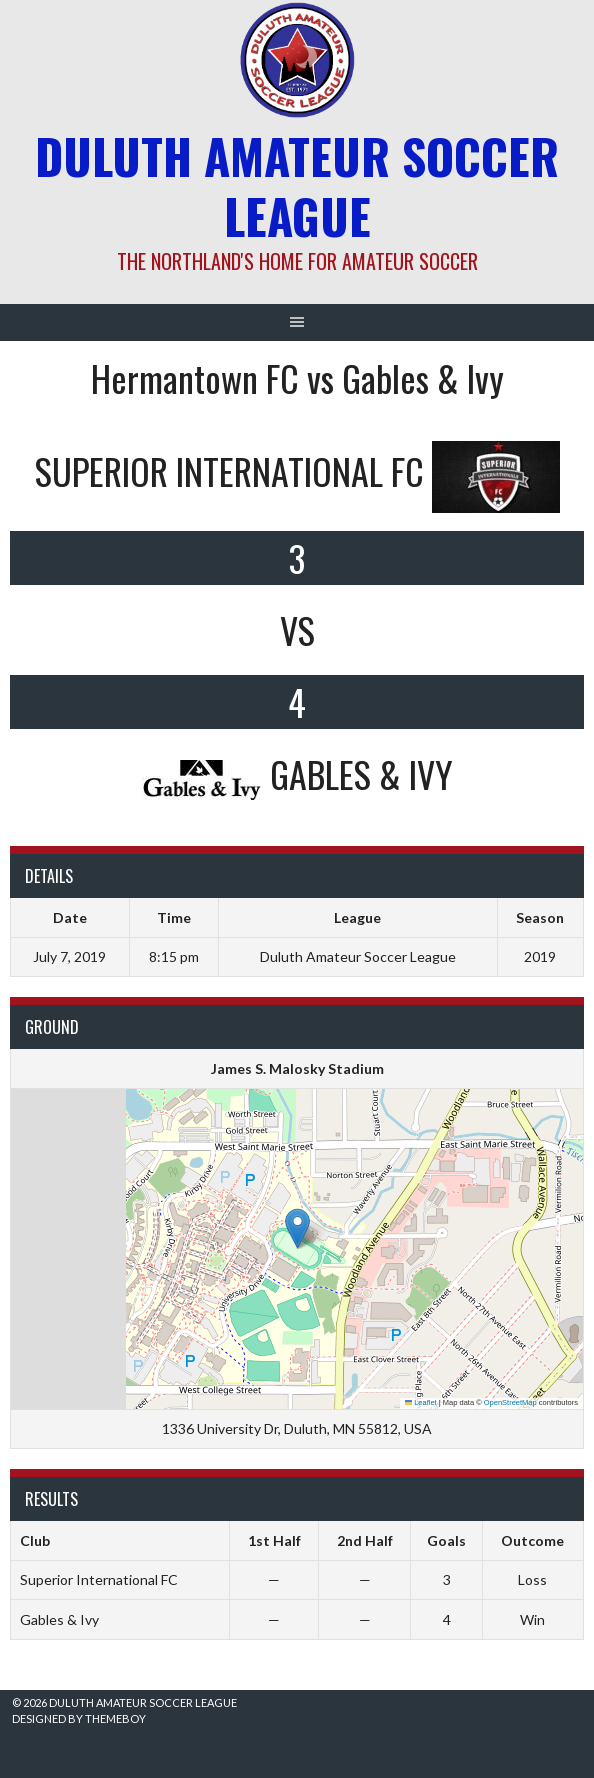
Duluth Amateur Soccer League (297, 185)
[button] (297, 1228)
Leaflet (421, 1402)
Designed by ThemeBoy (79, 1718)
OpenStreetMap (510, 1402)
